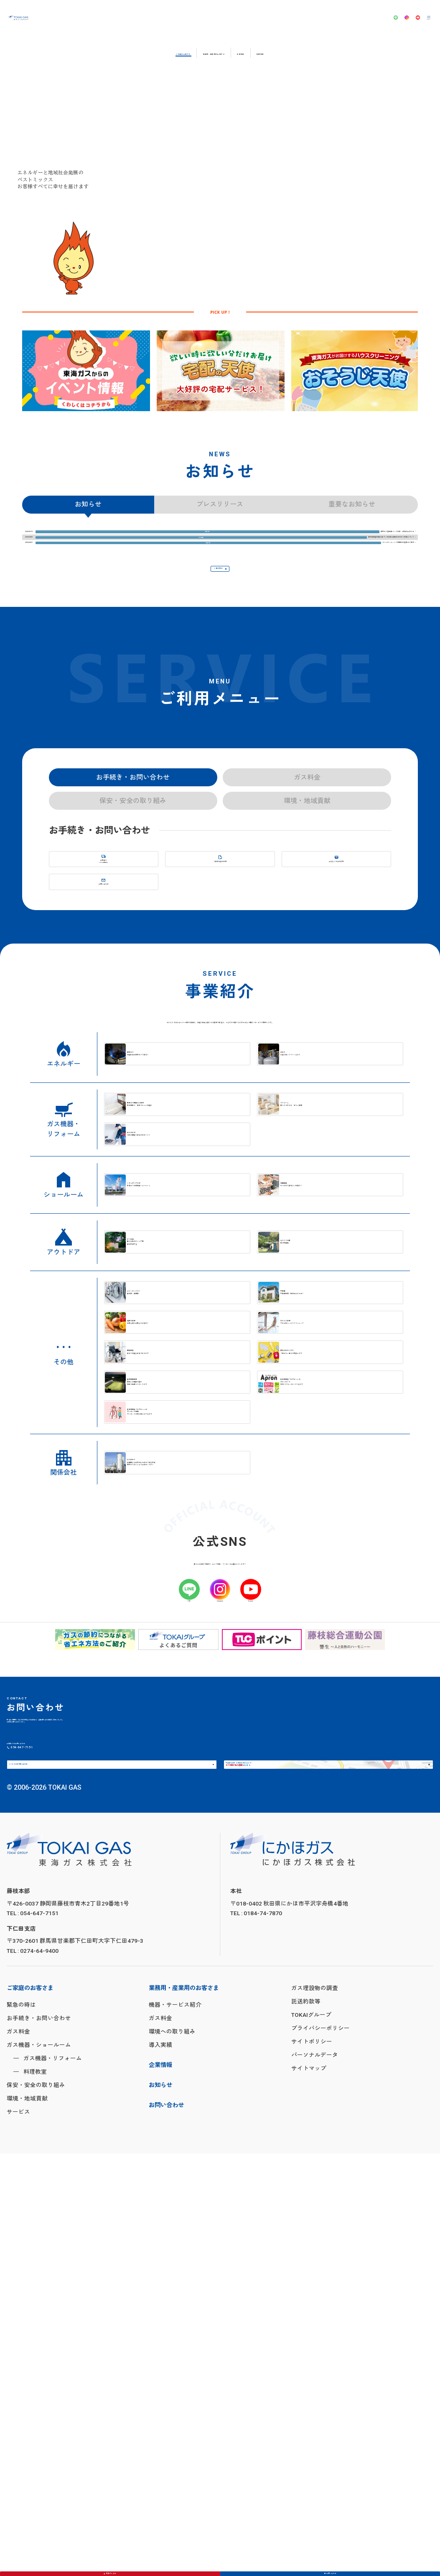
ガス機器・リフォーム (52, 2480)
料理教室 (35, 2494)
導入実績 (160, 2467)
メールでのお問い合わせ (52, 2172)
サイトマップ (308, 2490)
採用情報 (333, 52)
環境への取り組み (172, 2454)
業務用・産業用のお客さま (212, 52)
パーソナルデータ (314, 2477)
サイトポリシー (311, 2464)
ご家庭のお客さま (121, 52)
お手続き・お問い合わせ (39, 2440)
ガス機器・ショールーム (39, 2467)
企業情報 (287, 52)
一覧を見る (213, 641)
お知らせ (160, 2507)
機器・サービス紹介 (175, 2427)
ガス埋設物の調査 (314, 2410)
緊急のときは (115, 2567)
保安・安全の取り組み (36, 2507)
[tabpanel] (86, 380)
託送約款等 (305, 2423)
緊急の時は (21, 2427)
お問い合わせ (335, 2567)
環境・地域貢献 (27, 2520)
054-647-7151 (75, 2133)
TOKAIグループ (311, 2437)
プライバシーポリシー (320, 2450)
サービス (18, 2534)
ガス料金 (18, 2454)
